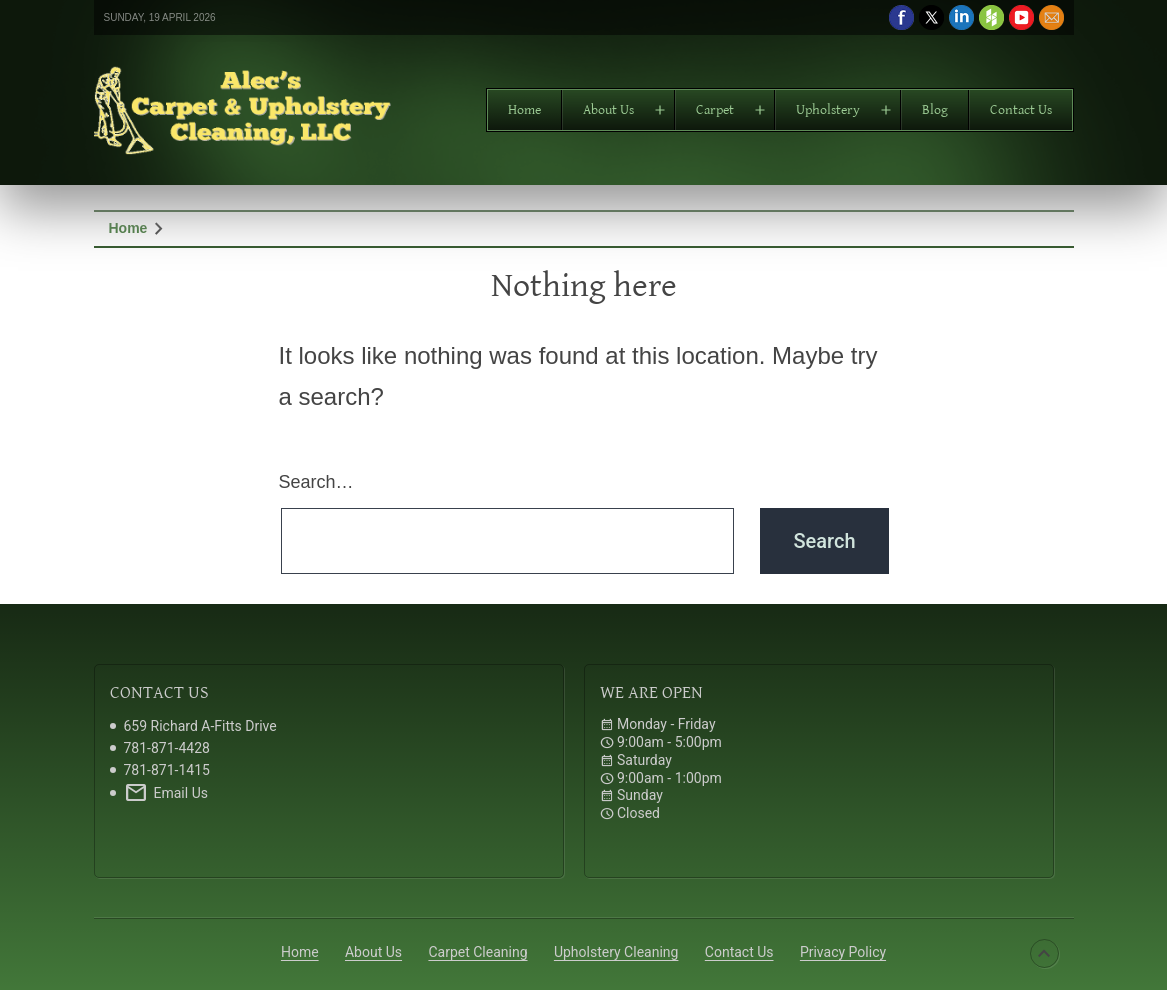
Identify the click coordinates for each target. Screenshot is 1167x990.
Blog (935, 110)
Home (524, 110)
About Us (608, 110)
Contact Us (1021, 110)
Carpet (715, 110)
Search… (316, 482)
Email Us (166, 793)
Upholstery (828, 110)
